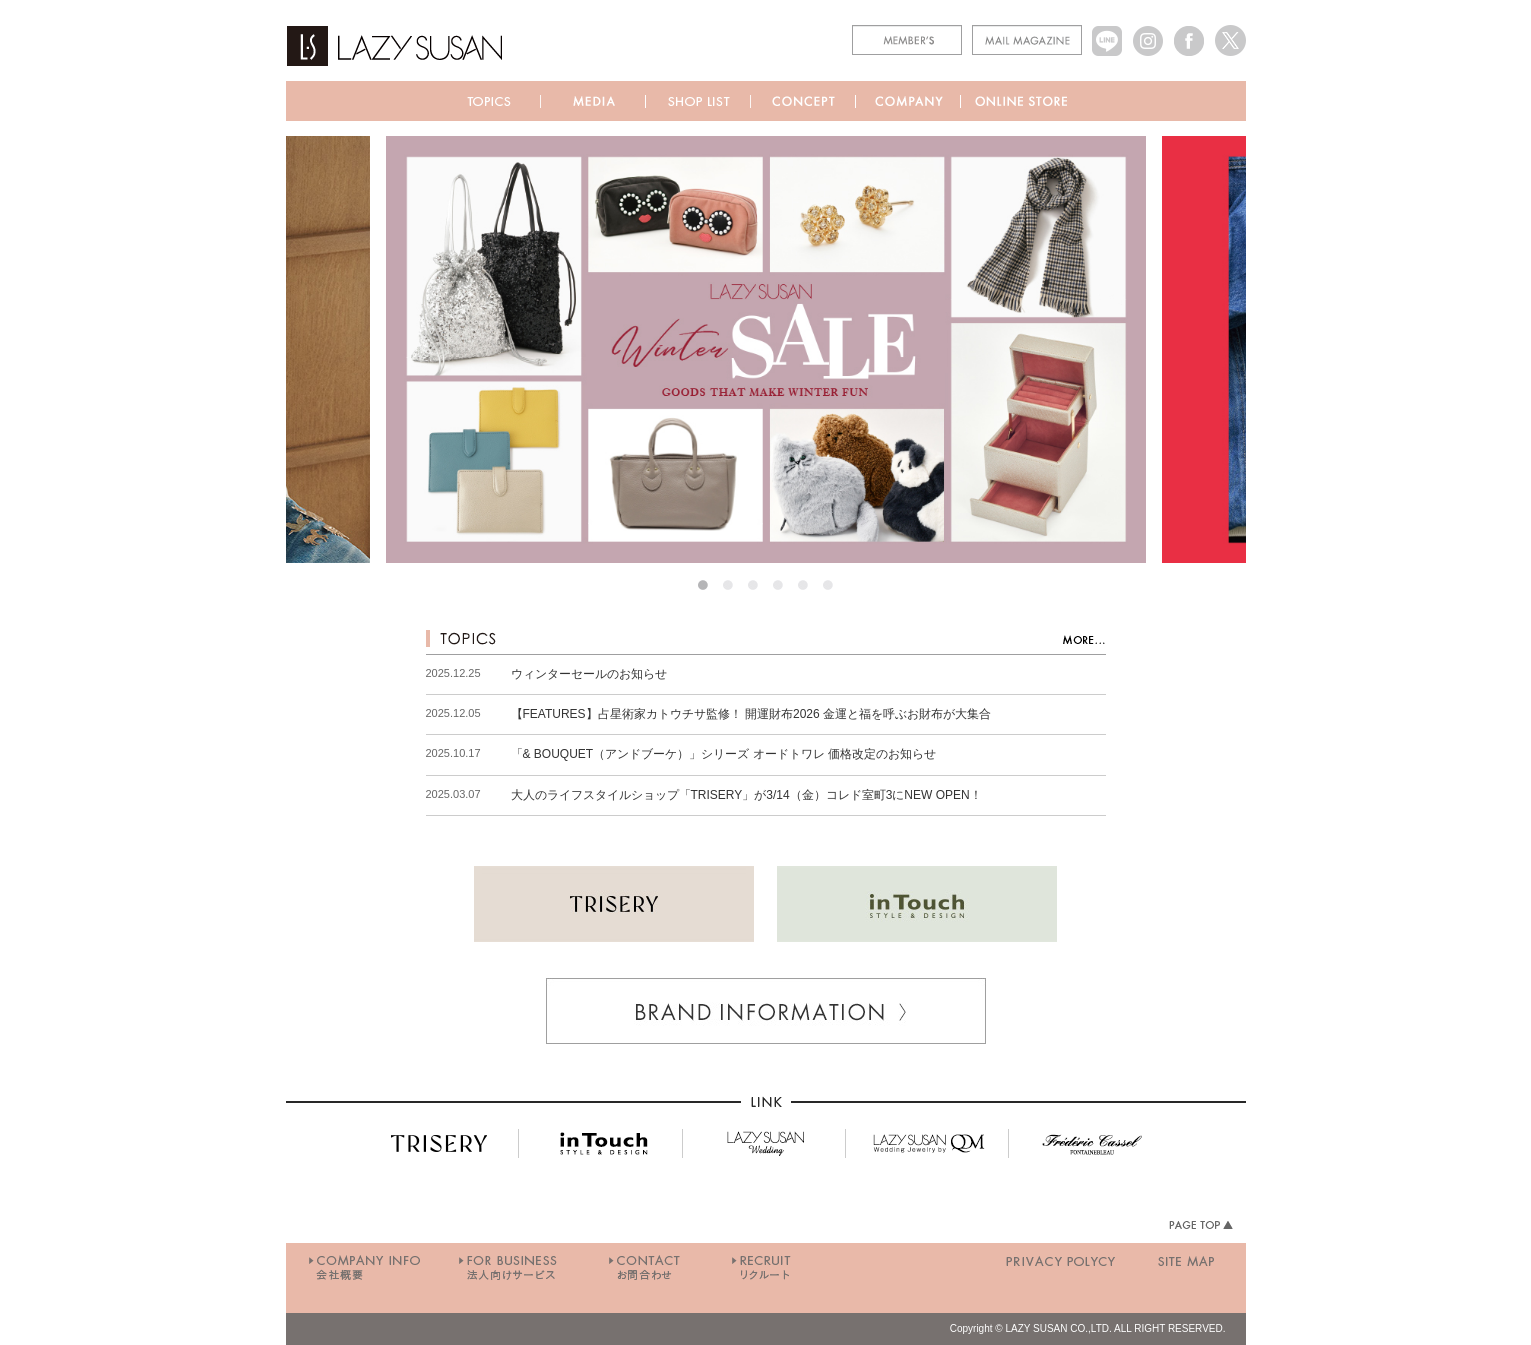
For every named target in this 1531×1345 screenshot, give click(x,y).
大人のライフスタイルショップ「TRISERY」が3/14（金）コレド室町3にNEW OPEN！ (746, 795)
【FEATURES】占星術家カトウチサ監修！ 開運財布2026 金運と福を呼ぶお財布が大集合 (751, 714)
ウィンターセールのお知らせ (589, 674)
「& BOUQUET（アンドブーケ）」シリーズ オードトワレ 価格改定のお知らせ (723, 754)
